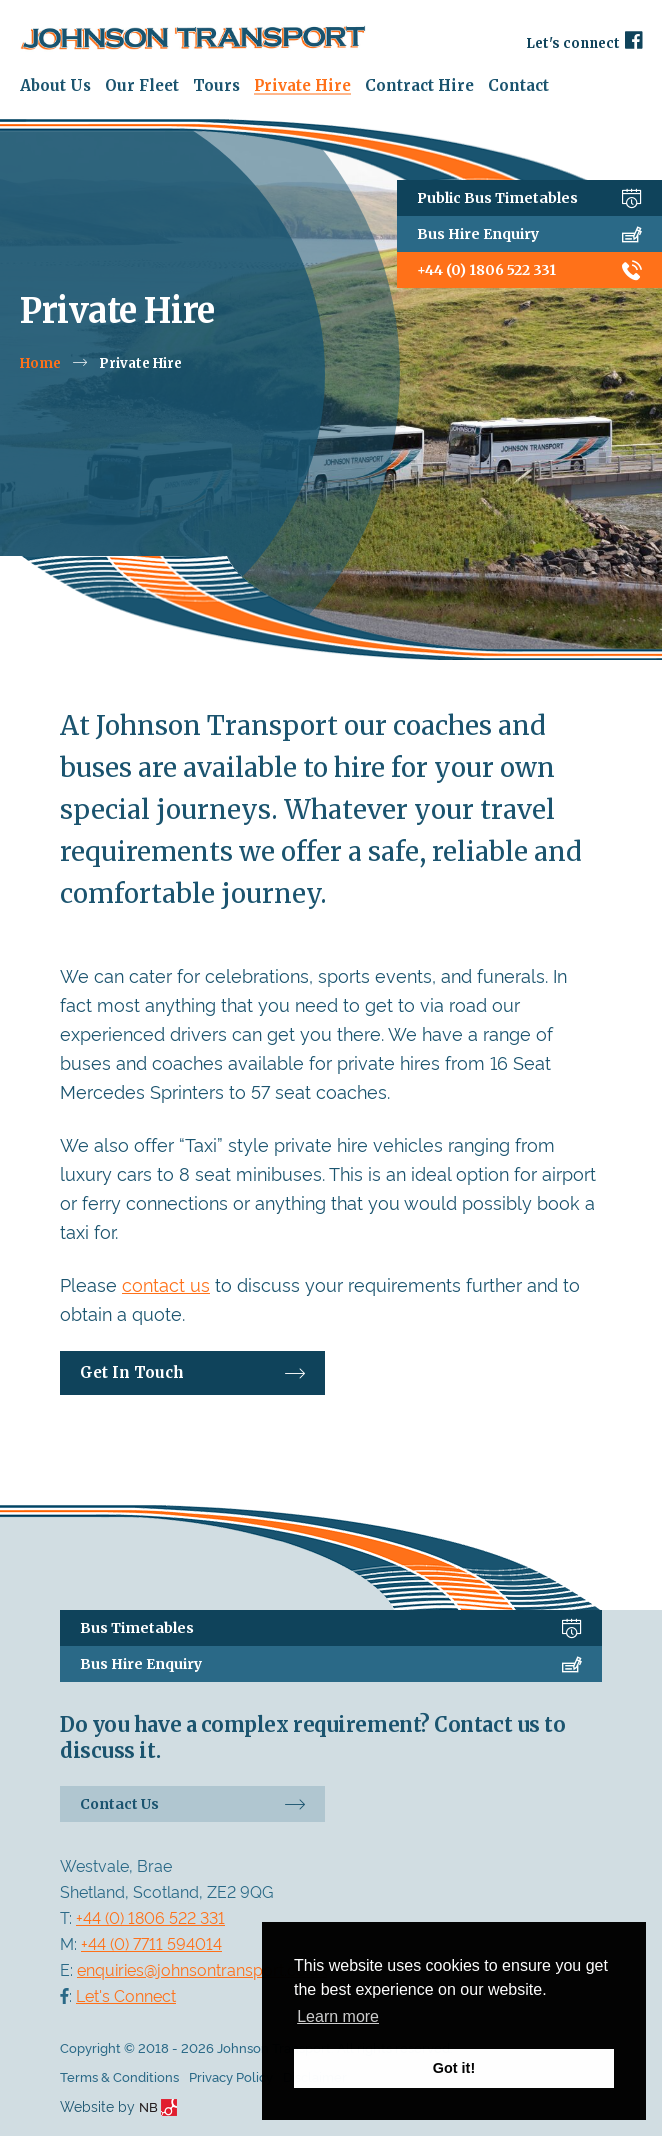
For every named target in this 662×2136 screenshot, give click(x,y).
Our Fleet (142, 85)
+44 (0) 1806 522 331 (529, 270)
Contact (518, 85)
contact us (166, 1283)
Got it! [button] (454, 2068)
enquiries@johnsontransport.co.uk (202, 1969)
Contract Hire (419, 85)
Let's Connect (126, 1995)
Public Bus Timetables (529, 198)
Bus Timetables (331, 1628)
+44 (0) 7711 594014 (151, 1943)
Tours (216, 85)
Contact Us (192, 1804)
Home (40, 363)
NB (158, 2106)
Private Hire (302, 85)
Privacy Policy (231, 2076)
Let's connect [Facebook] (584, 41)
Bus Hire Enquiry (529, 234)
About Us (55, 85)
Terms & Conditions (119, 2076)
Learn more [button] (338, 2016)
